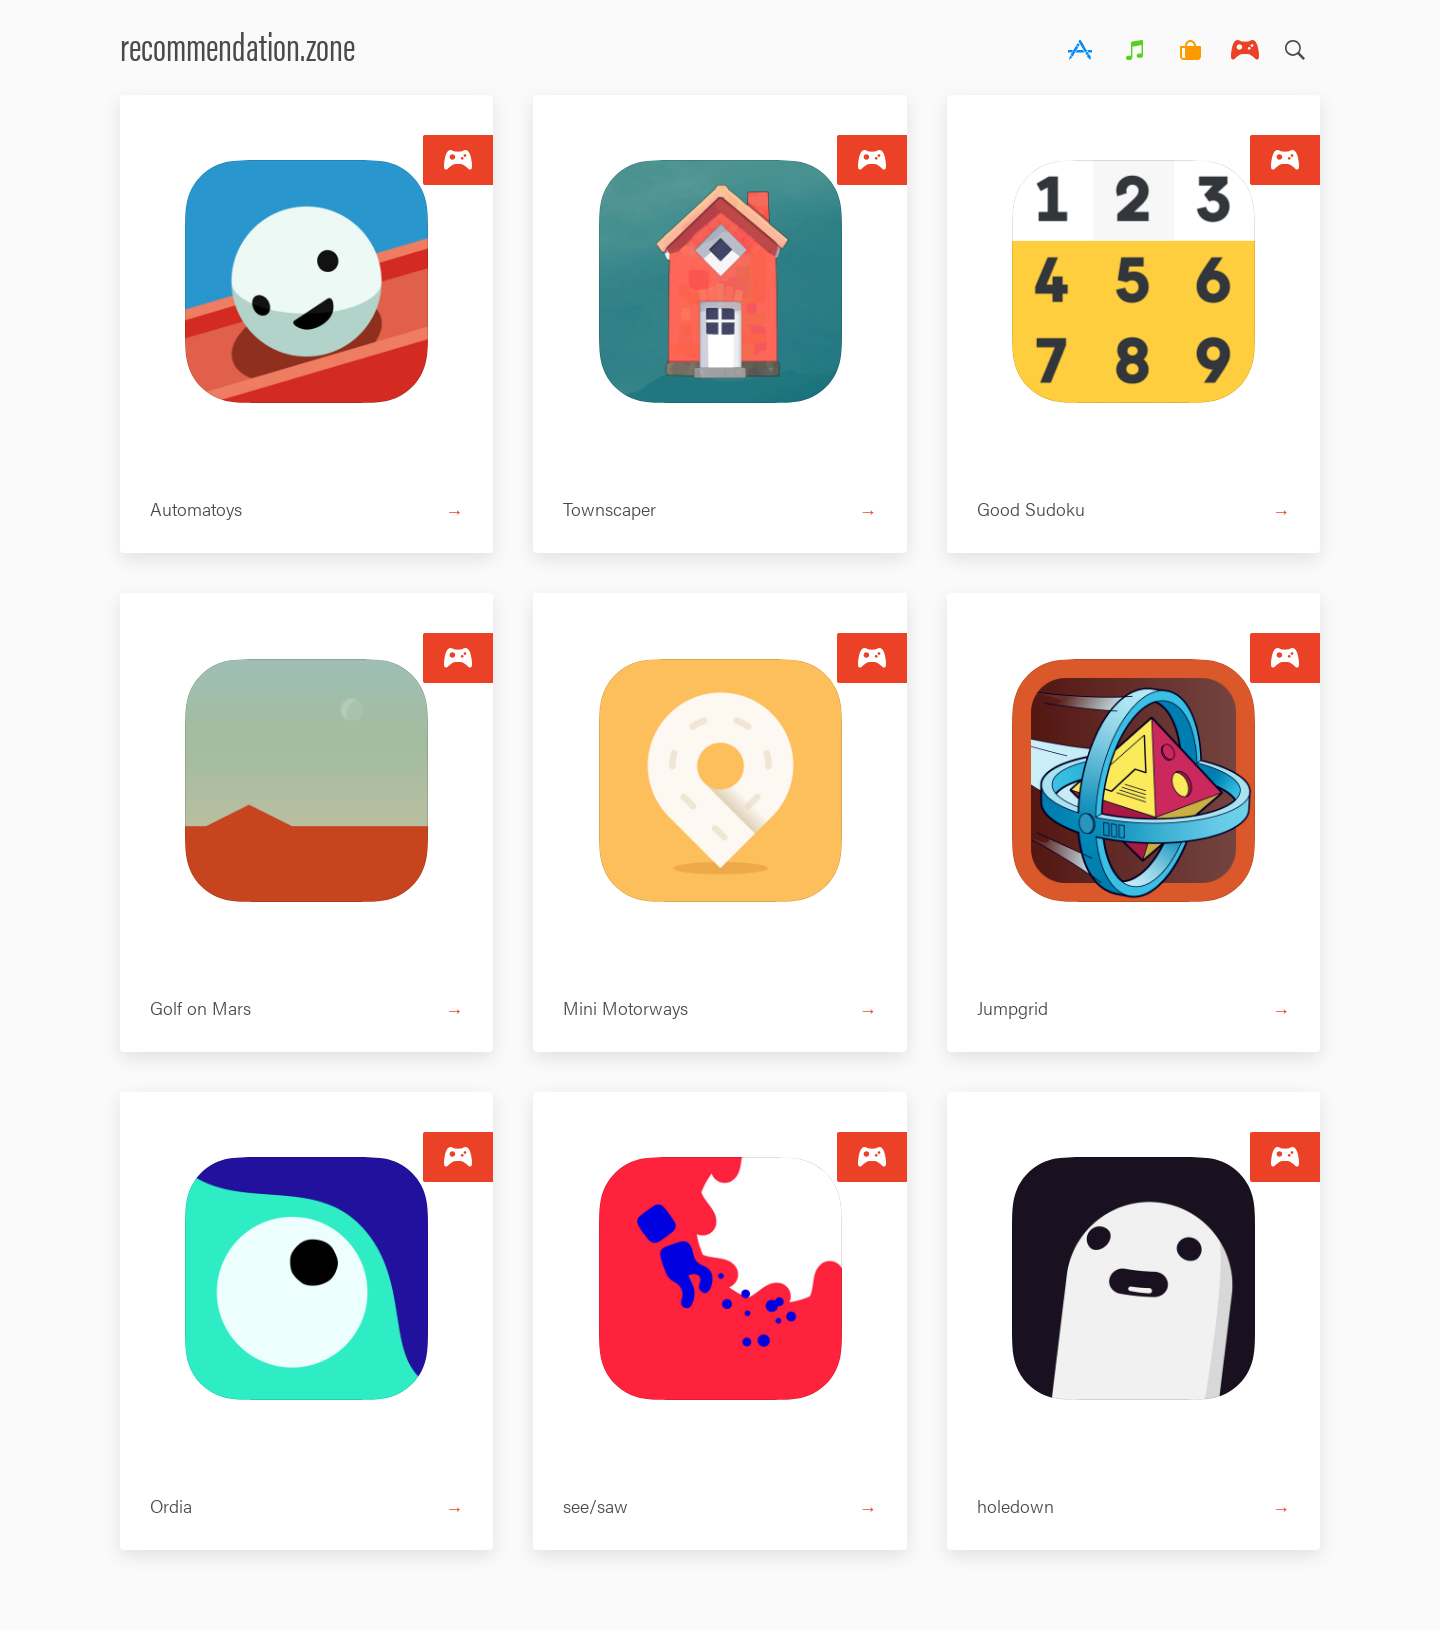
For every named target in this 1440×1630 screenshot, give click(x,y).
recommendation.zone (237, 44)
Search (1295, 45)
